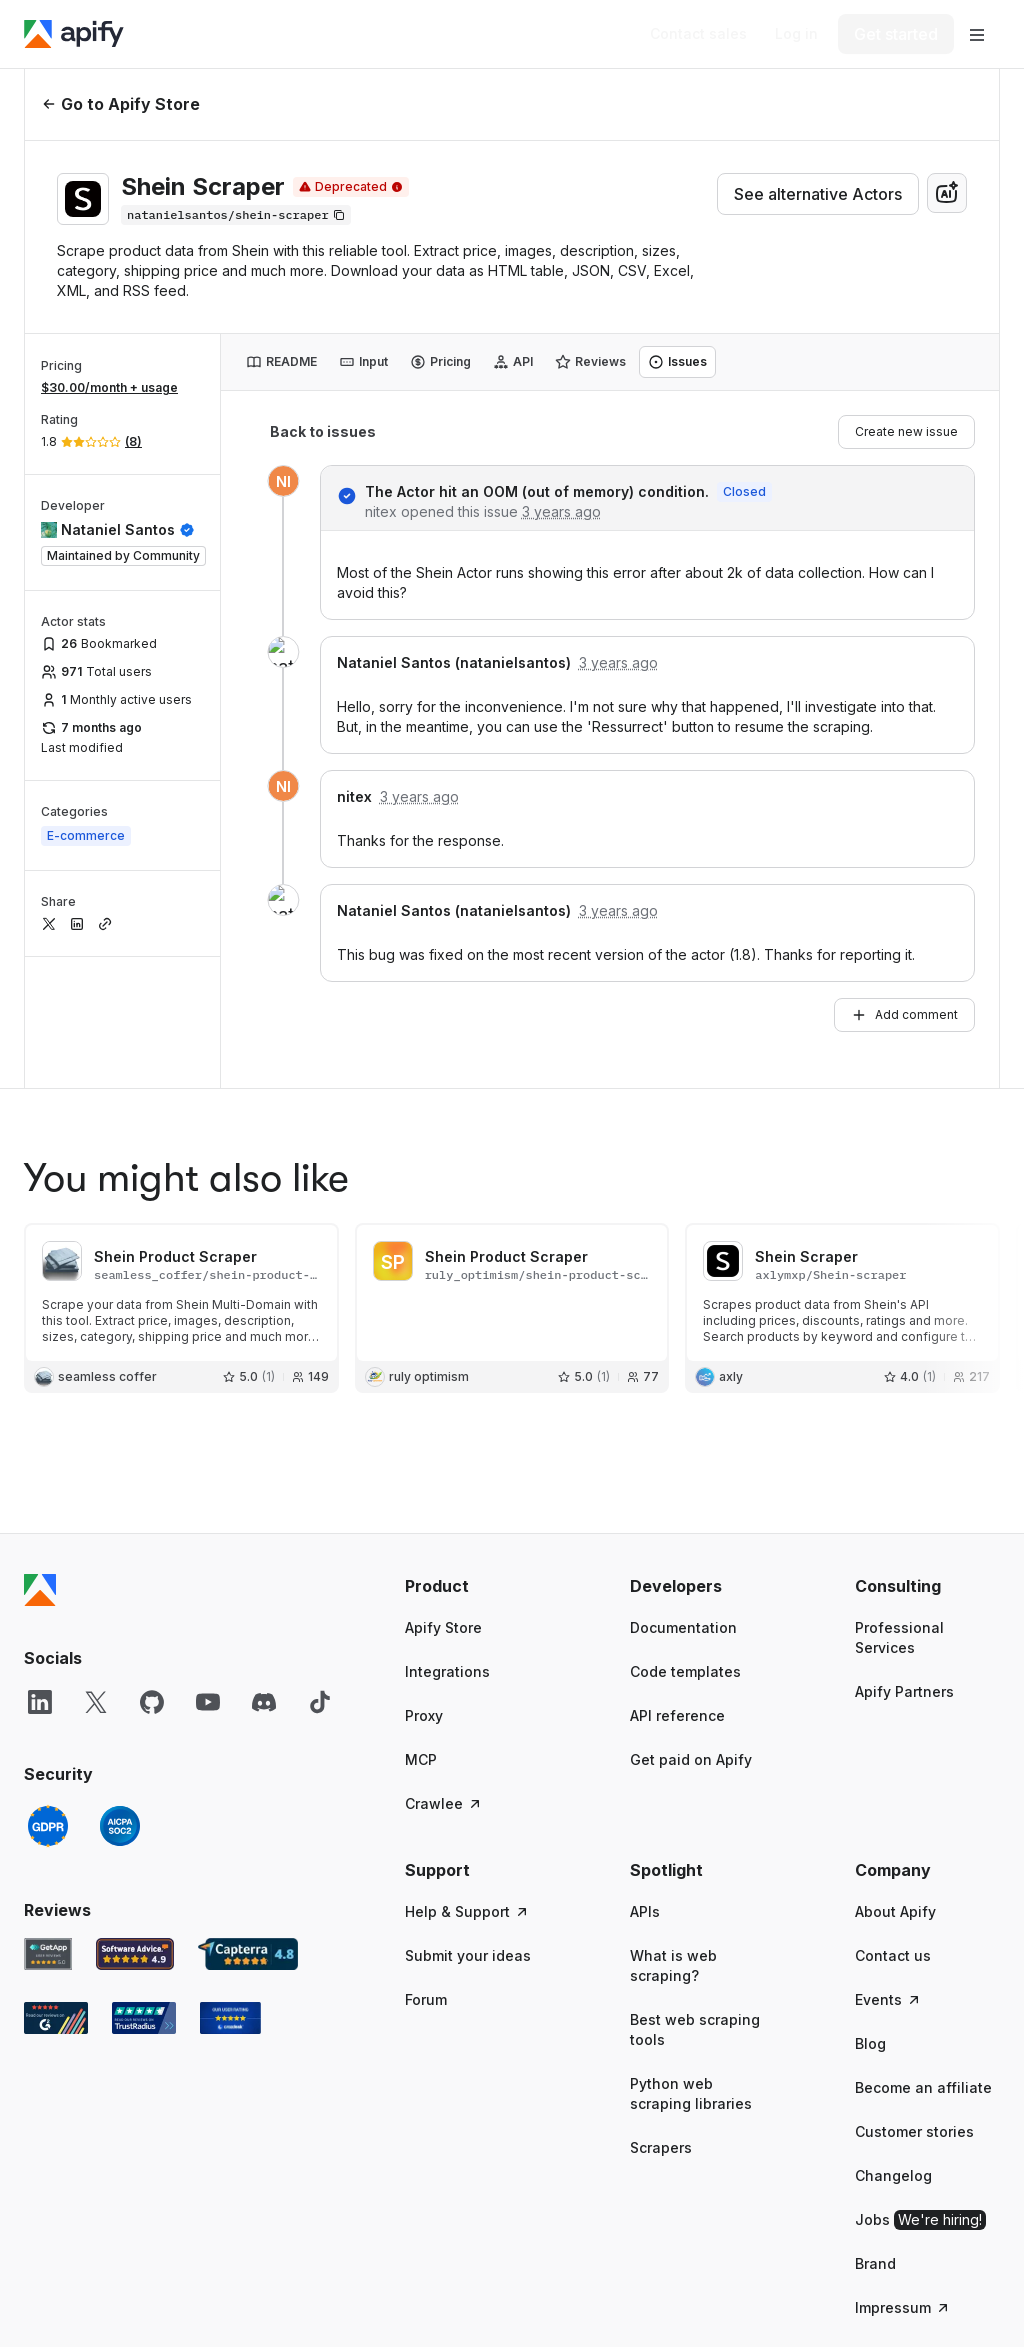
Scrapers (661, 2015)
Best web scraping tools (695, 1897)
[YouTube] (208, 1570)
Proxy (424, 1583)
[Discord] (264, 1570)
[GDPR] (48, 1694)
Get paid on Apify (691, 1627)
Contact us (893, 1823)
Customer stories (914, 1999)
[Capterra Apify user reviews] (248, 1822)
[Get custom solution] (698, 34)
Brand (875, 2131)
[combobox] (947, 193)
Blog (870, 1911)
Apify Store (443, 1495)
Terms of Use (467, 2288)
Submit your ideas (468, 1823)
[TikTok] (320, 1570)
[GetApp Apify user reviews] (48, 1822)
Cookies (844, 2288)
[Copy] (236, 215)
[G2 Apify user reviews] (56, 1886)
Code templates (685, 1539)
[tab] (281, 362)
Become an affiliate (923, 1955)
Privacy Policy (598, 2288)
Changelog (893, 2043)
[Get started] (896, 34)
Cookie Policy (731, 2288)
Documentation (683, 1495)
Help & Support (467, 1779)
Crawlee (444, 1671)
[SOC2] (120, 1694)
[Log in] (796, 34)
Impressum (903, 2175)
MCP (421, 1627)
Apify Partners (904, 1559)
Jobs (920, 2088)
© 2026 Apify (956, 2288)
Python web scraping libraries (691, 1961)
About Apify (895, 1779)
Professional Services (899, 1505)
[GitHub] (152, 1570)
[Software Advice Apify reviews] (135, 1822)
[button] (477, 1454)
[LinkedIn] (40, 1570)
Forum (426, 1867)
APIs (645, 1779)
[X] (96, 1570)
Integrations (447, 1539)
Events (888, 1867)
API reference (677, 1583)
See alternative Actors (818, 194)
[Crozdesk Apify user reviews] (230, 1886)
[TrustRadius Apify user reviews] (144, 1886)
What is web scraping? (673, 1833)
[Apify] (74, 34)
